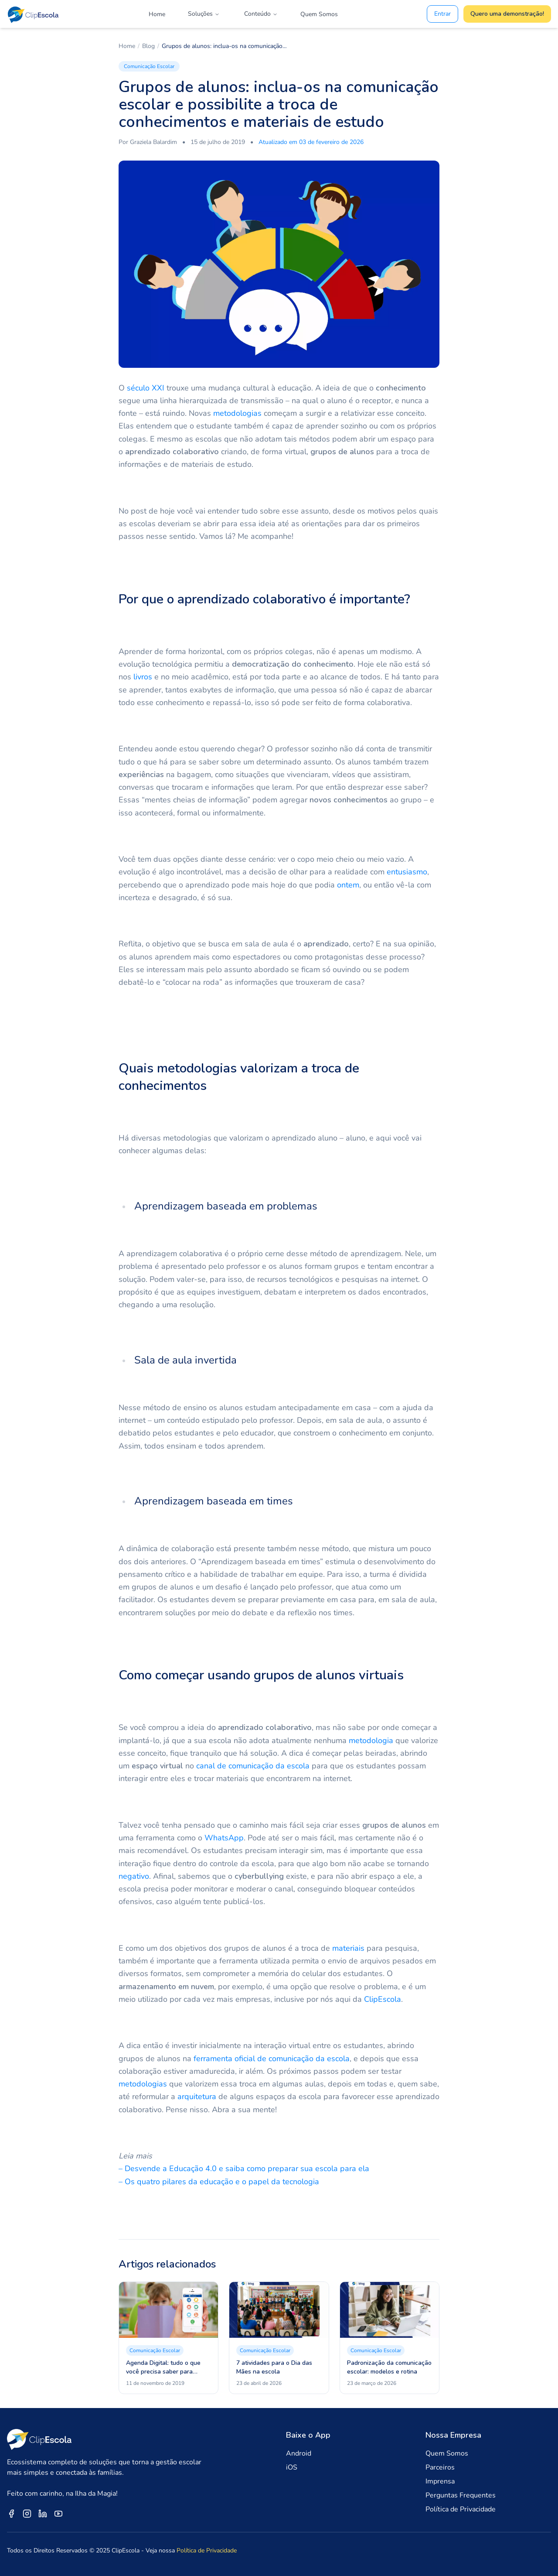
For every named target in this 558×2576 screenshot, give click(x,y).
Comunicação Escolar (149, 66)
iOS (291, 2467)
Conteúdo (261, 14)
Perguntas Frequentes (460, 2495)
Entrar (442, 14)
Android (298, 2453)
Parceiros (440, 2467)
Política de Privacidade (460, 2509)
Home (157, 14)
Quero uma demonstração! (507, 14)
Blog (148, 46)
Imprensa (440, 2481)
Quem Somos (319, 14)
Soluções (204, 14)
